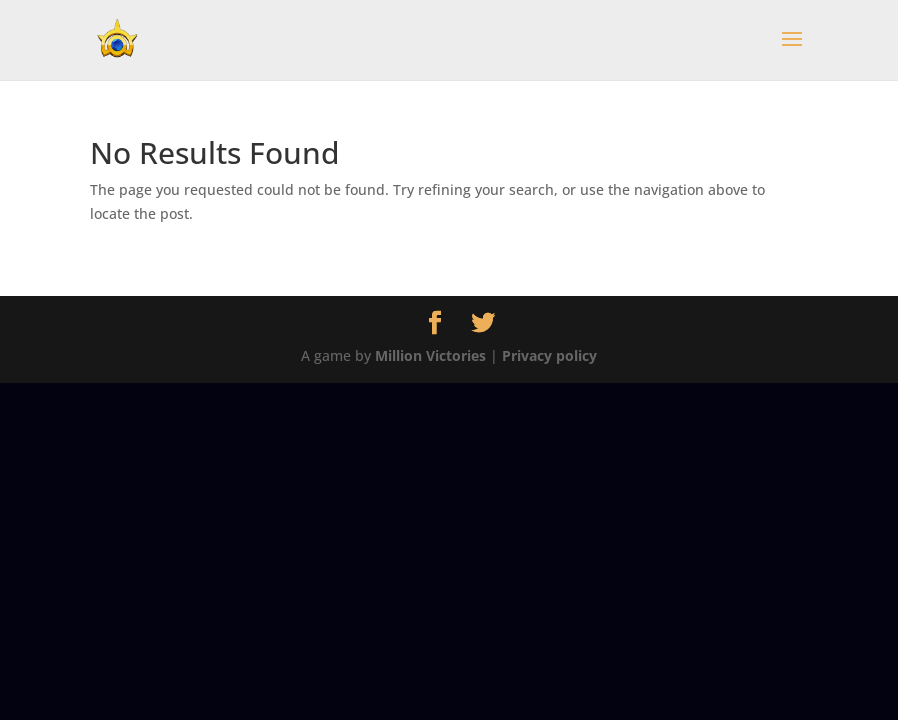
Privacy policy (549, 355)
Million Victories (430, 355)
